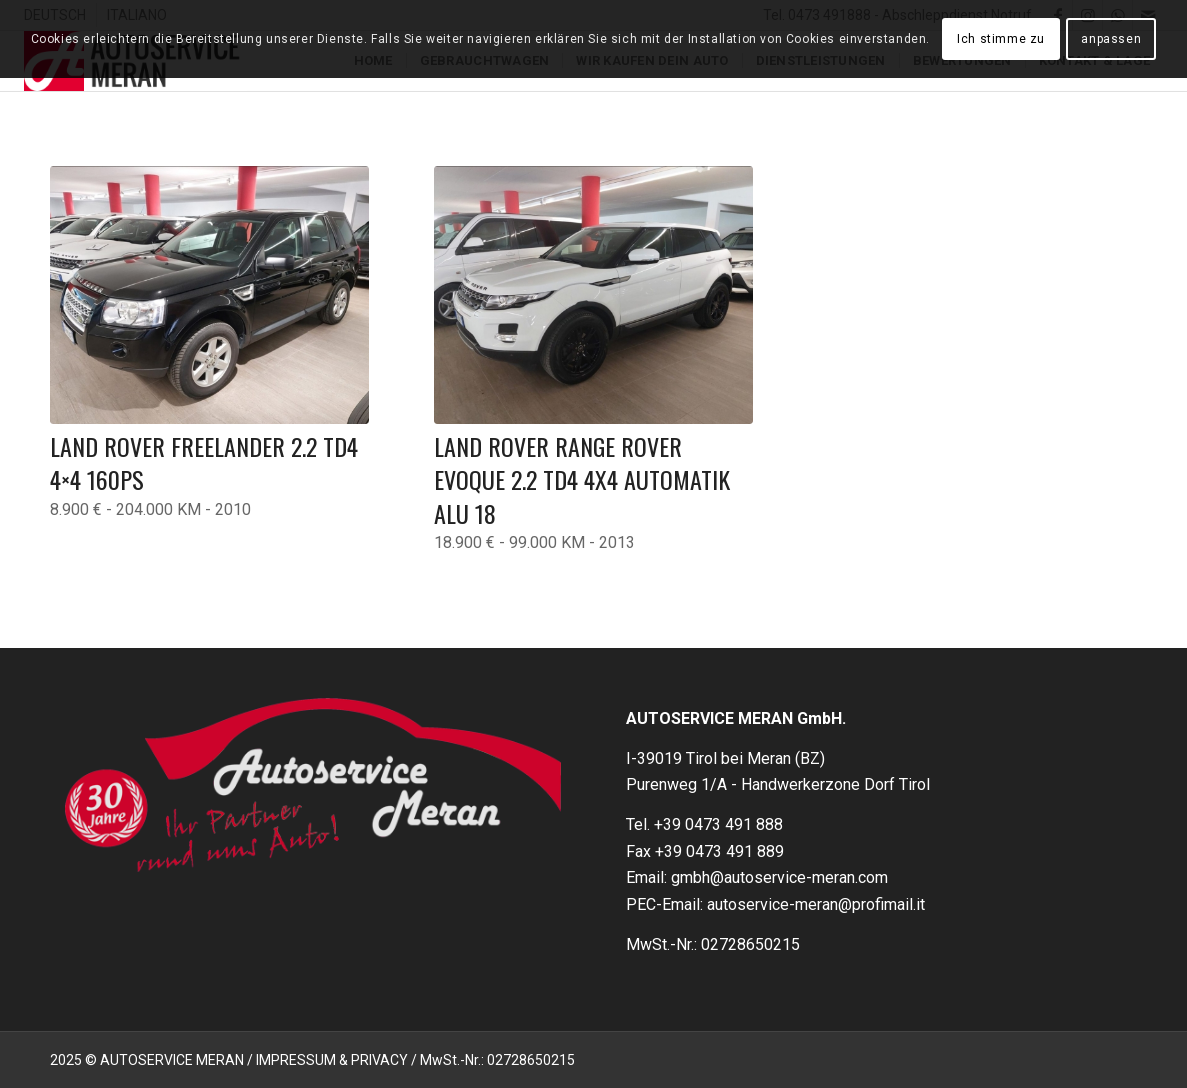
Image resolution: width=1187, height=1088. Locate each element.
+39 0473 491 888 (718, 824)
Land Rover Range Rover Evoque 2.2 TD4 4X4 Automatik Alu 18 (582, 479)
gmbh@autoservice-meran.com (779, 877)
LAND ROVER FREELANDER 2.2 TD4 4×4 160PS (204, 463)
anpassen (1111, 39)
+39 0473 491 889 (719, 851)
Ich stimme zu (1001, 39)
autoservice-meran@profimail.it (816, 904)
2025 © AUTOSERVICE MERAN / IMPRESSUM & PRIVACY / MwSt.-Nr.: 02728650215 (312, 1060)
